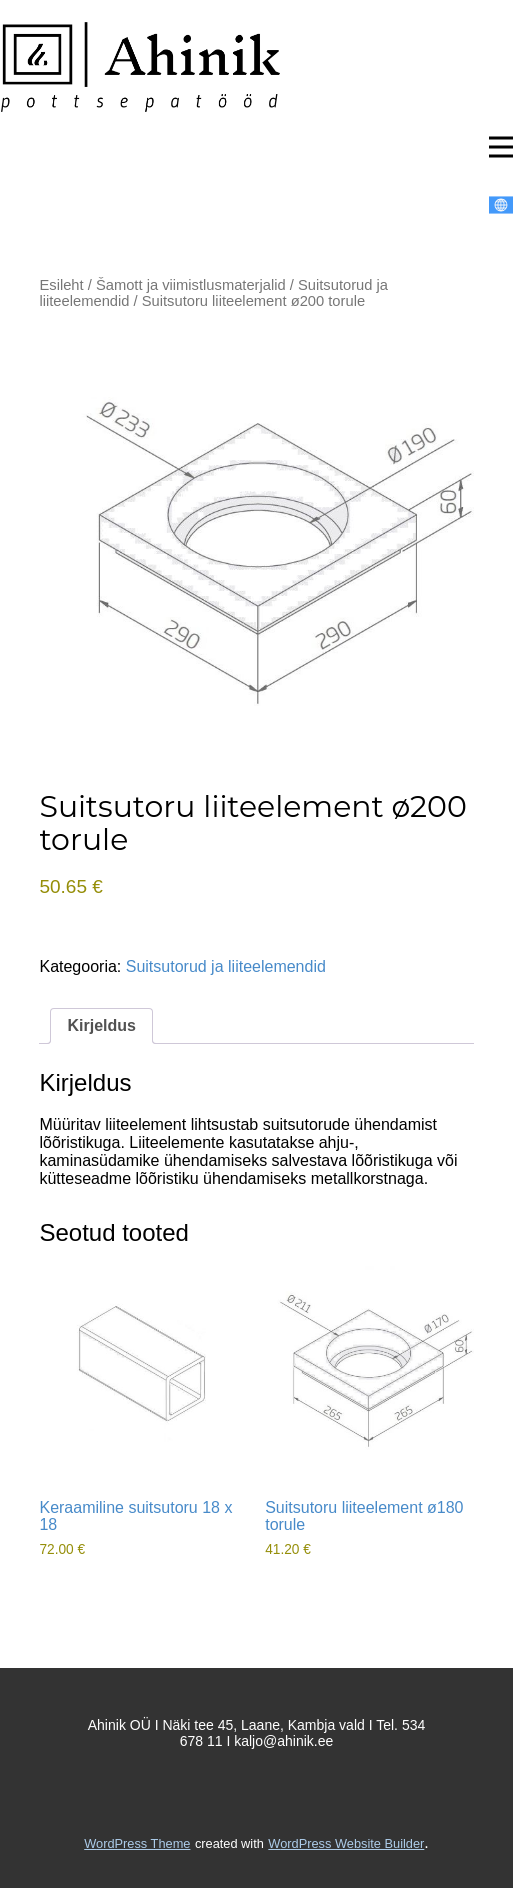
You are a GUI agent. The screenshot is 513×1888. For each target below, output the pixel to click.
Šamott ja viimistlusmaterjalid (191, 285)
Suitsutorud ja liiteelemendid (226, 966)
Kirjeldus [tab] (101, 1025)
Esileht (61, 285)
